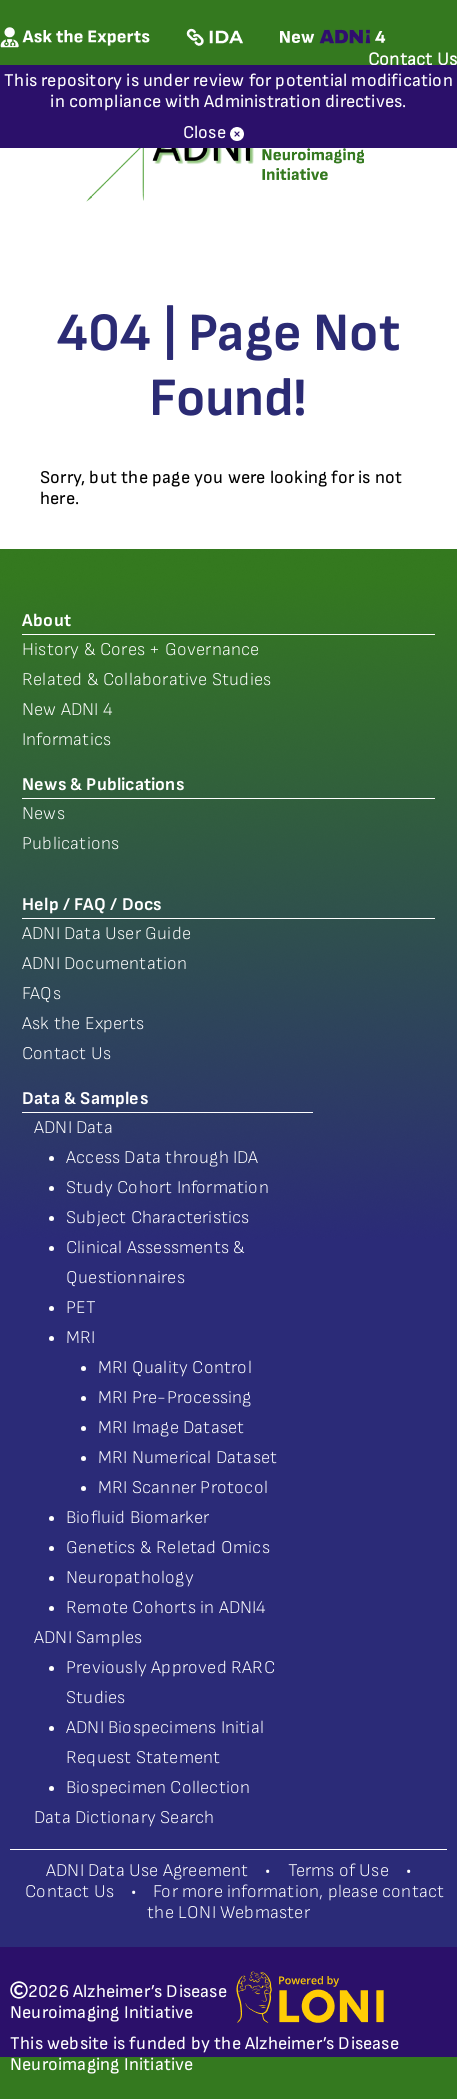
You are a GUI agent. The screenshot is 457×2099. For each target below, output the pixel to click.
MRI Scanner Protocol (183, 1487)
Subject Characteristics (158, 1217)
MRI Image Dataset (171, 1427)
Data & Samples (85, 1098)
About (46, 620)
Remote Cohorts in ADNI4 (166, 1607)
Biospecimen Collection (158, 1787)
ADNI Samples (88, 1637)
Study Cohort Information (167, 1187)
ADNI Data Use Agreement (147, 1870)
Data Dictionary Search (124, 1817)
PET (81, 1307)
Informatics (66, 739)
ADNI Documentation (105, 963)
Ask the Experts (83, 1023)
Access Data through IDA (162, 1157)
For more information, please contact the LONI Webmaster (295, 1902)
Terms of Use (338, 1870)
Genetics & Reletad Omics (168, 1547)
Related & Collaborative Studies (146, 679)
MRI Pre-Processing (175, 1397)
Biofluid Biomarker (138, 1517)
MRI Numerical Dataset (187, 1457)
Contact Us (66, 1053)
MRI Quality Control (175, 1367)
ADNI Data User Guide (106, 933)
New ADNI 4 (67, 709)
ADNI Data (73, 1127)
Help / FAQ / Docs (91, 904)
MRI (81, 1337)
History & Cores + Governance (141, 649)
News (43, 813)
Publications (70, 843)
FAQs (41, 993)
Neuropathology (130, 1577)
